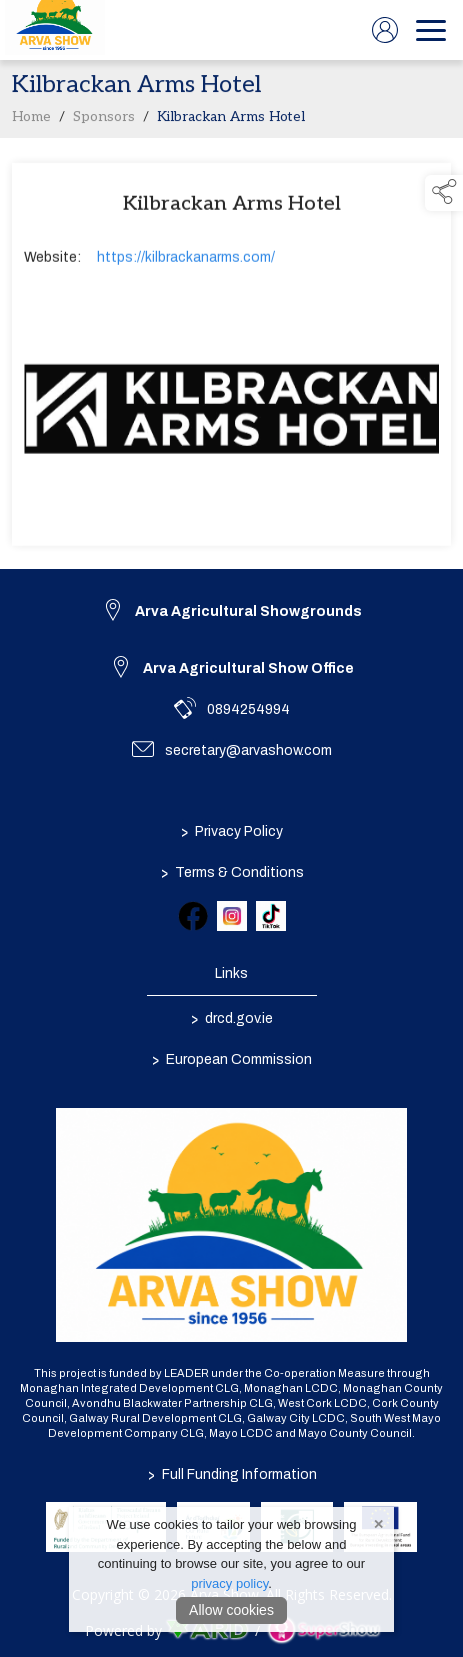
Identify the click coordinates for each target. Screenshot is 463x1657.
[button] (444, 193)
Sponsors (104, 121)
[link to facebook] (193, 916)
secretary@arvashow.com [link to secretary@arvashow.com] (248, 750)
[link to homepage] (55, 30)
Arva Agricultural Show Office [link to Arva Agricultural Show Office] (248, 668)
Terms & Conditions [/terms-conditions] (231, 872)
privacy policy (229, 1583)
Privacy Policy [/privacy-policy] (232, 831)
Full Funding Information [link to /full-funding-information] (231, 1474)
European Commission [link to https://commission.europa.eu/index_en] (232, 1059)
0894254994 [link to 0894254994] (248, 709)
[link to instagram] (232, 916)
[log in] (385, 30)
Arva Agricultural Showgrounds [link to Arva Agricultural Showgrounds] (248, 611)
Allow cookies (231, 1610)
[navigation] (431, 30)
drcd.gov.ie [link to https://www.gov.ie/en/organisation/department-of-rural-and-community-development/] (232, 1018)
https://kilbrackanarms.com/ (186, 261)
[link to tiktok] (271, 916)
